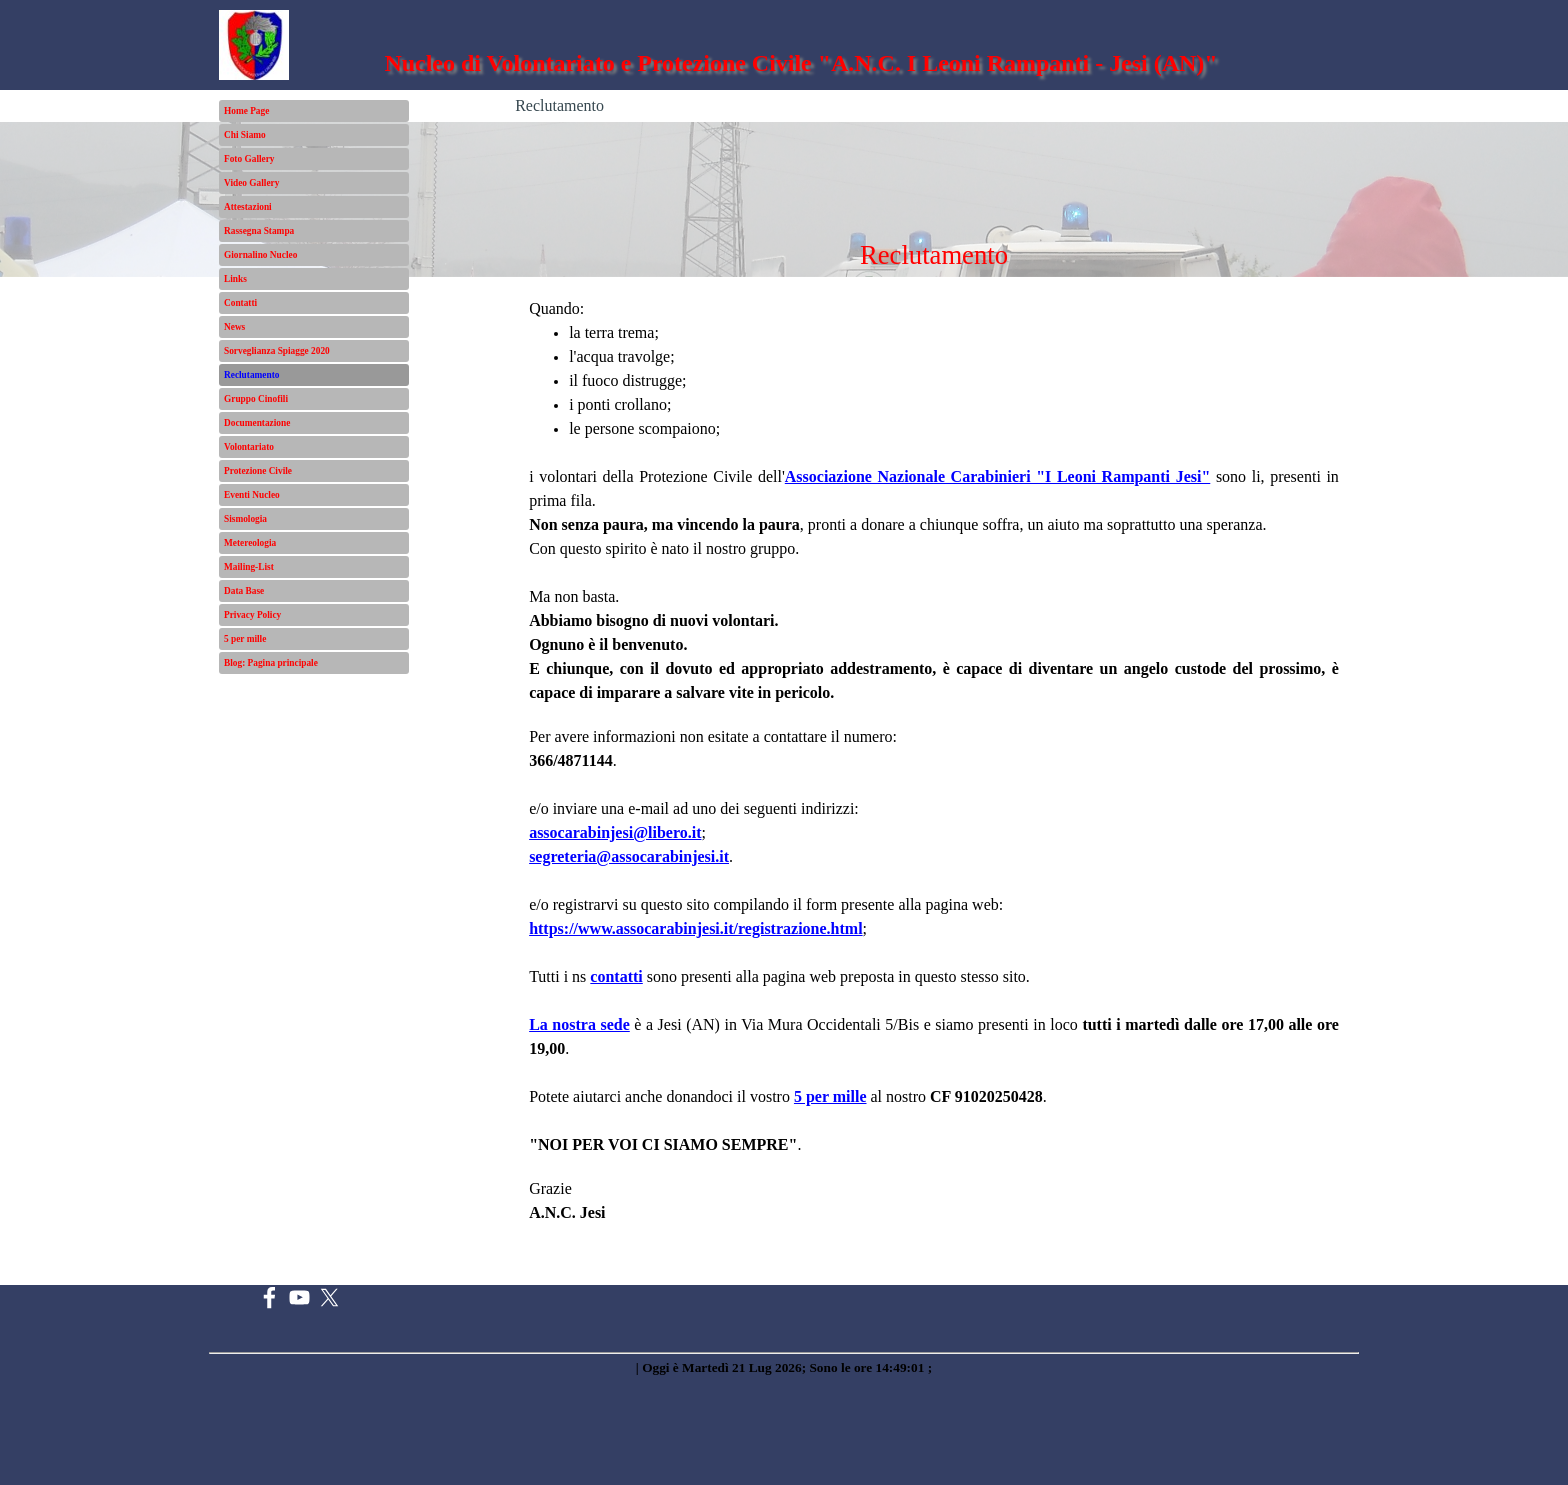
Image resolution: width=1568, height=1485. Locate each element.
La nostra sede (579, 1024)
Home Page (246, 111)
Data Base (244, 591)
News (234, 327)
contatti (616, 976)
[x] (329, 1297)
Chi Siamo (245, 135)
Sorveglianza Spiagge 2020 (277, 351)
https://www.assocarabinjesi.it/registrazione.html (695, 928)
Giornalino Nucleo (260, 255)
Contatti (240, 303)
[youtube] (299, 1297)
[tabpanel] (934, 781)
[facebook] (269, 1297)
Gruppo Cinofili (256, 399)
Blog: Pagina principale (271, 663)
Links (235, 279)
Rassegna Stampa (259, 231)
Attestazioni (248, 207)
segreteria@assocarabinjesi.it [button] (629, 856)
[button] (615, 832)
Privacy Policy (252, 615)
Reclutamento (251, 375)
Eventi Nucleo (252, 495)
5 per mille (245, 639)
